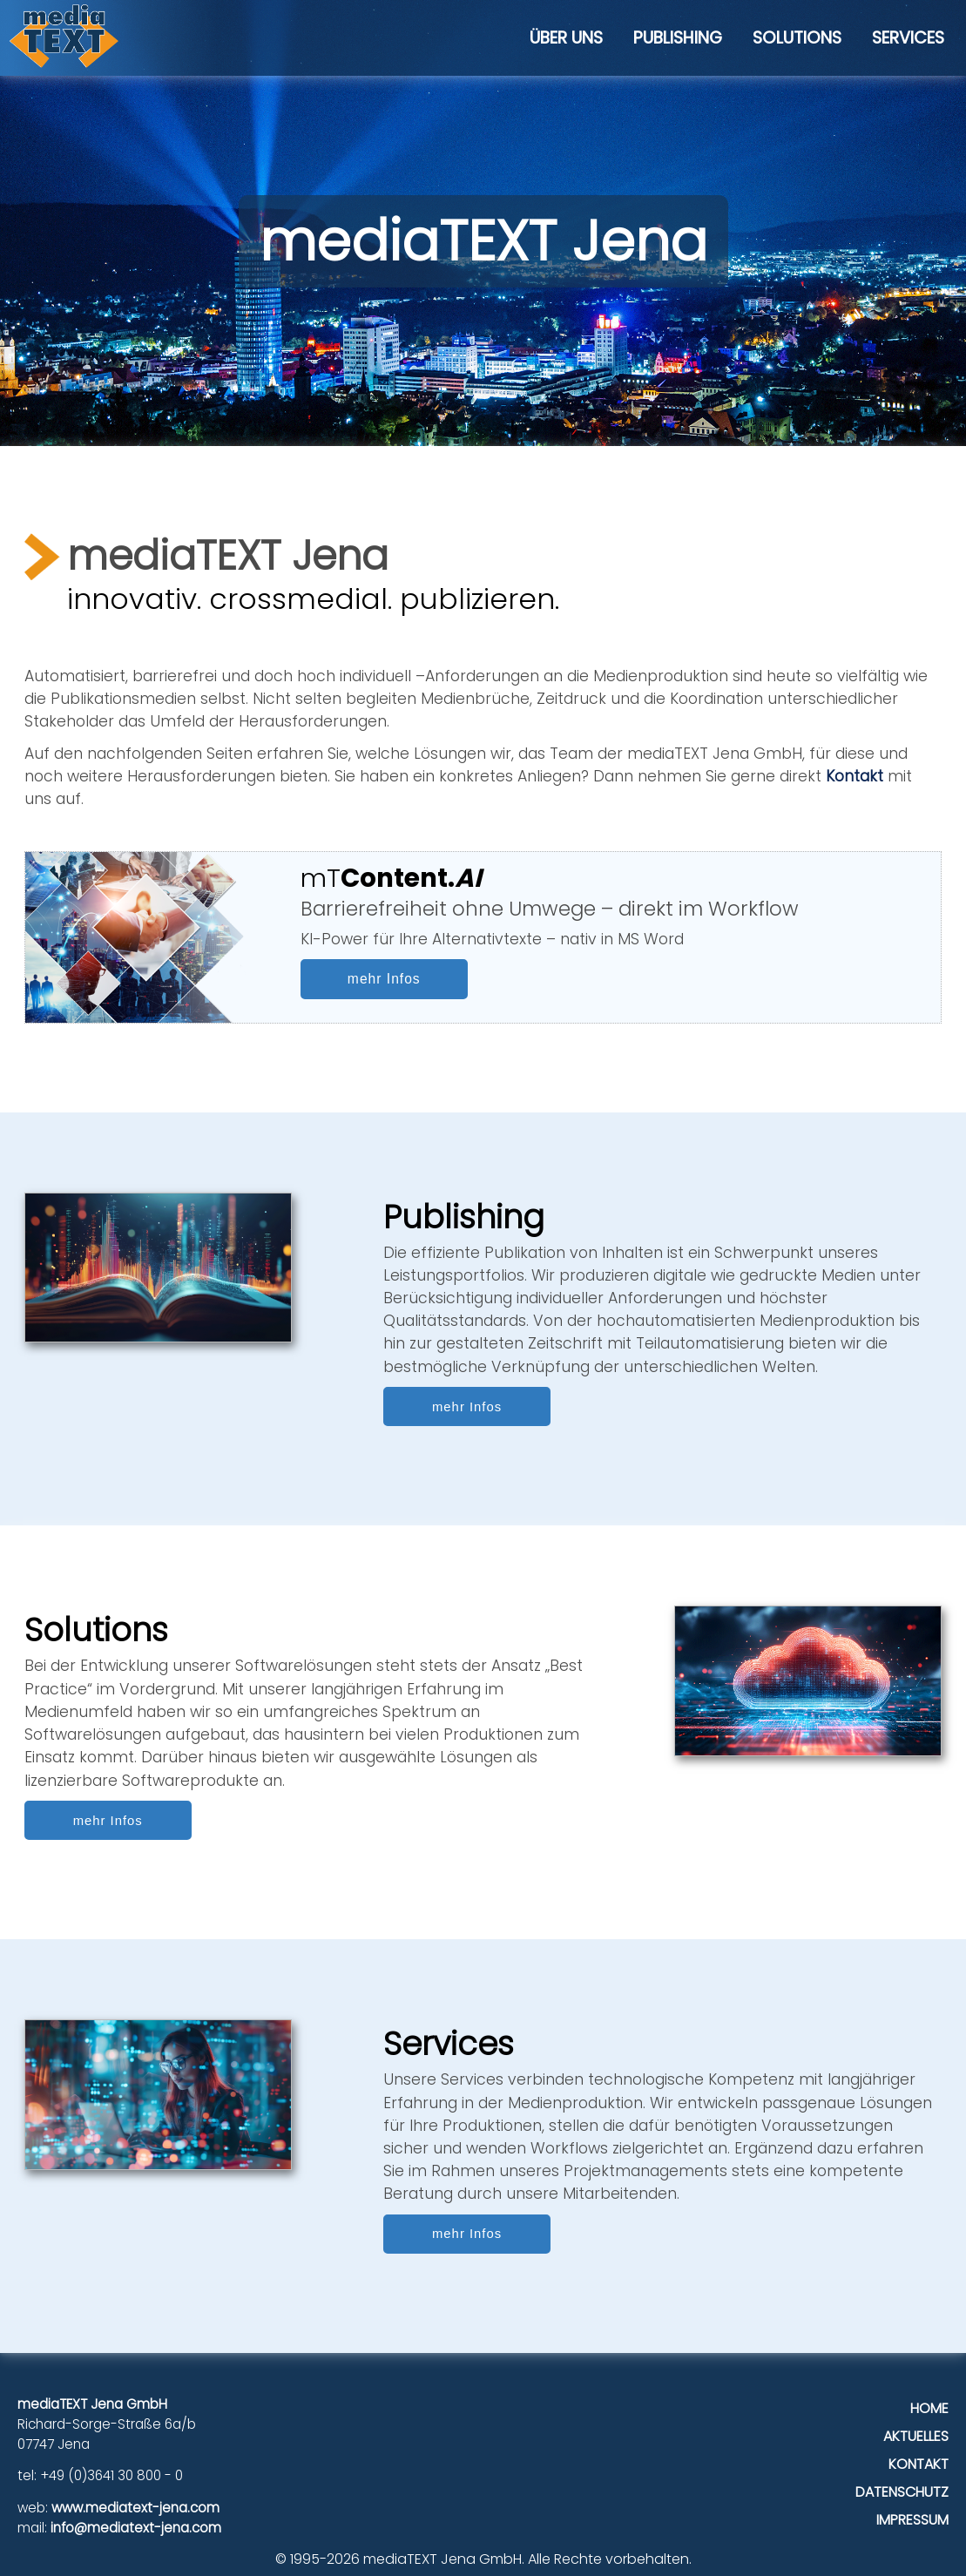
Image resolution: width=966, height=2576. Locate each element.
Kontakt (854, 776)
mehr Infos (384, 978)
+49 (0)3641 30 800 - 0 (111, 2475)
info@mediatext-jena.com (136, 2528)
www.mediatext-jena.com (135, 2507)
